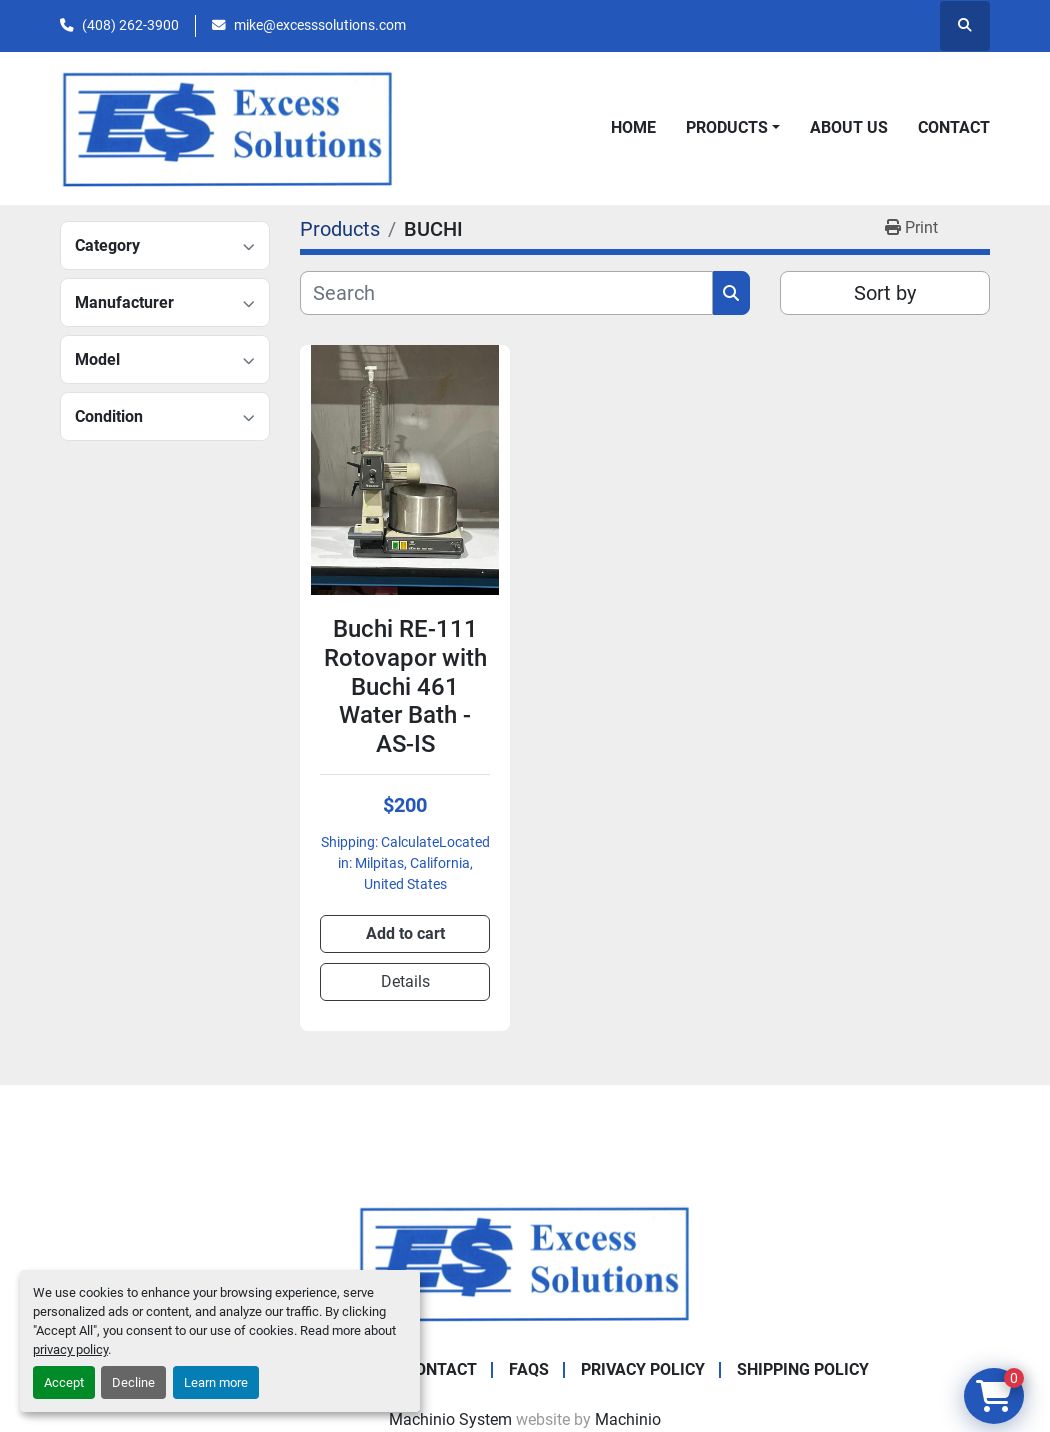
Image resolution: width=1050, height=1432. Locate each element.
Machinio (628, 1419)
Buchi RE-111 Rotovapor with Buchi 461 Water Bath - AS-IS (405, 686)
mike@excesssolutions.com (320, 25)
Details (405, 981)
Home (633, 127)
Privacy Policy (643, 1369)
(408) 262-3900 (130, 25)
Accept (64, 1382)
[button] (733, 128)
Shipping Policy (803, 1369)
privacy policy (70, 1349)
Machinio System (450, 1419)
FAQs (529, 1369)
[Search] (506, 293)
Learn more (216, 1382)
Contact (954, 127)
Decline (133, 1382)
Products (727, 127)
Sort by (885, 293)
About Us (849, 127)
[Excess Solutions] (525, 1262)
